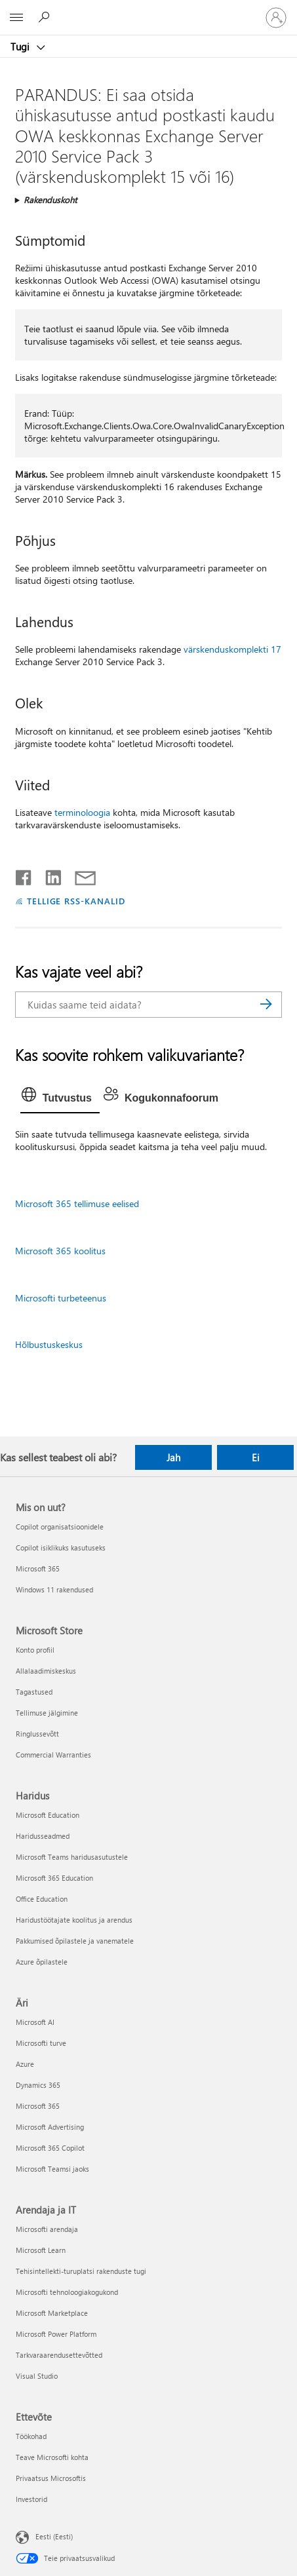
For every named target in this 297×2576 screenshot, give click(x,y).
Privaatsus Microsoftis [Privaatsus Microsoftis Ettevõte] (51, 2478)
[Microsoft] (148, 10)
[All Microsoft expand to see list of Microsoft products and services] (16, 17)
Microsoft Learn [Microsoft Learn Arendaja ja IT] (41, 2250)
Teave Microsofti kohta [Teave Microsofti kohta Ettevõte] (52, 2457)
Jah (173, 1457)
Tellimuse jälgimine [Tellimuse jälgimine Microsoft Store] (47, 1713)
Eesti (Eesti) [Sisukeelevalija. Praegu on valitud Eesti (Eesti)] (54, 2536)
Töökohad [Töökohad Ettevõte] (31, 2436)
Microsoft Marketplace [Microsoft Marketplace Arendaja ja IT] (52, 2313)
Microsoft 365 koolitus (60, 1250)
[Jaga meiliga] (79, 874)
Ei (256, 1457)
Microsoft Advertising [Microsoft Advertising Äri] (50, 2127)
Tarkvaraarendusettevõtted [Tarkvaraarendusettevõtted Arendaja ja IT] (59, 2355)
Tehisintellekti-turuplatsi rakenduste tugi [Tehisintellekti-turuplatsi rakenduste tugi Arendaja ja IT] (81, 2271)
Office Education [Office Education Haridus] (42, 1899)
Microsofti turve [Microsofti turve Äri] (41, 2043)
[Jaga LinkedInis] (48, 874)
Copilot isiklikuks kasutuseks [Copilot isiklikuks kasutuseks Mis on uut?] (61, 1547)
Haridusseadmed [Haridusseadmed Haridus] (42, 1836)
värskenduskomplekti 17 (232, 649)
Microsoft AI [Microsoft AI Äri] (35, 2022)
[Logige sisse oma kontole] (276, 17)
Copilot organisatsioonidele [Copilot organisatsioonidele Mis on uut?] (60, 1526)
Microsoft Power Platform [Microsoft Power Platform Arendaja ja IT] (56, 2334)
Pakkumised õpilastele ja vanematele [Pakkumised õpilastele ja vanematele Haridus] (75, 1941)
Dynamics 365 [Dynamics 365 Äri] (38, 2085)
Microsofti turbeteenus (60, 1298)
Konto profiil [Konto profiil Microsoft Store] (35, 1650)
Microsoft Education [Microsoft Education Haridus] (47, 1815)
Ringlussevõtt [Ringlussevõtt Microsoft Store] (37, 1734)
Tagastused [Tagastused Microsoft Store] (34, 1692)
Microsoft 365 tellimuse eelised (77, 1203)
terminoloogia (82, 812)
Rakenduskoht (50, 199)
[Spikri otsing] (46, 17)
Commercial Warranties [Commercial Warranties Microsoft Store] (53, 1754)
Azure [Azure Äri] (25, 2064)
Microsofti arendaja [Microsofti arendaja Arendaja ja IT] (47, 2229)
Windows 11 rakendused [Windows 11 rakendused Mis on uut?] (54, 1589)
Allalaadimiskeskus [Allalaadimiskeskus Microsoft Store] (46, 1671)
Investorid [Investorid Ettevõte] (31, 2499)
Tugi (21, 46)
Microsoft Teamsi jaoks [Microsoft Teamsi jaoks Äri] (52, 2169)
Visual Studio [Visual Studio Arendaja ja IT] (37, 2376)
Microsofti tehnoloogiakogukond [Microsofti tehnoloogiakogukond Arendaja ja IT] (67, 2292)
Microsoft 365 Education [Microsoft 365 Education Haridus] (54, 1878)
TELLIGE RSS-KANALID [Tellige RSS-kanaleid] (76, 900)
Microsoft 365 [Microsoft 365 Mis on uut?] (38, 1568)
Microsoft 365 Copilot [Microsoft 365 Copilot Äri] (50, 2148)
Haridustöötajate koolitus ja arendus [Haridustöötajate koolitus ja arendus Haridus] (74, 1920)
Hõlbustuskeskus (49, 1344)
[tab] (60, 1098)
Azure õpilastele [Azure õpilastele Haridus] (42, 1962)
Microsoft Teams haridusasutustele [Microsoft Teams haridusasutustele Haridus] (72, 1857)
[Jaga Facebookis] (24, 874)
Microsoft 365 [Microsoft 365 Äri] (38, 2106)
